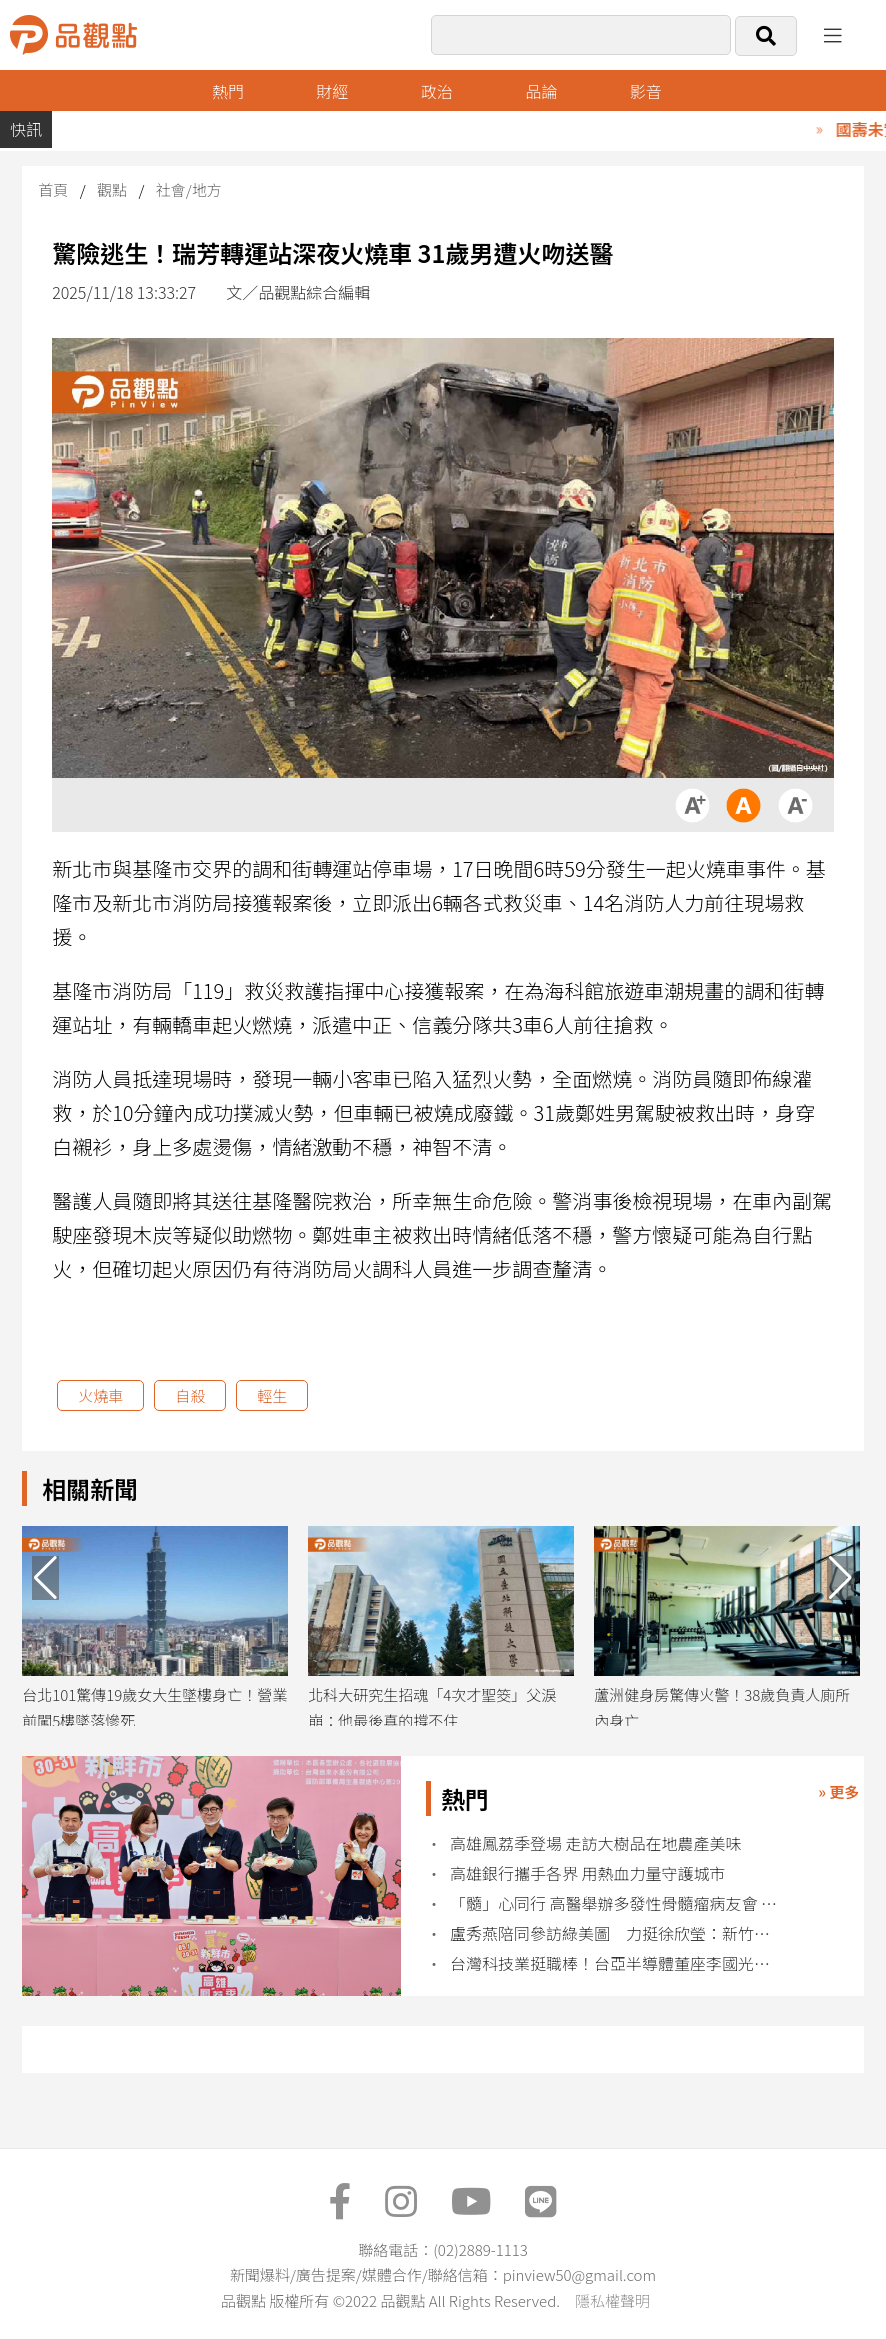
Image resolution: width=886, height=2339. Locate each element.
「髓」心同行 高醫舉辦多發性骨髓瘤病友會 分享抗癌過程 (616, 1903)
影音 (646, 91)
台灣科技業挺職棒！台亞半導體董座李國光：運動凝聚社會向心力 (616, 1963)
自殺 (190, 1395)
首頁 (53, 189)
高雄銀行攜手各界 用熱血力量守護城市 (588, 1873)
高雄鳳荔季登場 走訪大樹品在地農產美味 (597, 1843)
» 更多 (838, 1791)
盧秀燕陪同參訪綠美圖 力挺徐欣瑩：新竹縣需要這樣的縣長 (616, 1933)
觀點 (112, 189)
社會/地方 (189, 189)
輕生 (272, 1395)
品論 (541, 91)
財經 (332, 91)
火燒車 (100, 1395)
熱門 (228, 91)
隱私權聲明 (612, 2300)
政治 (437, 91)
